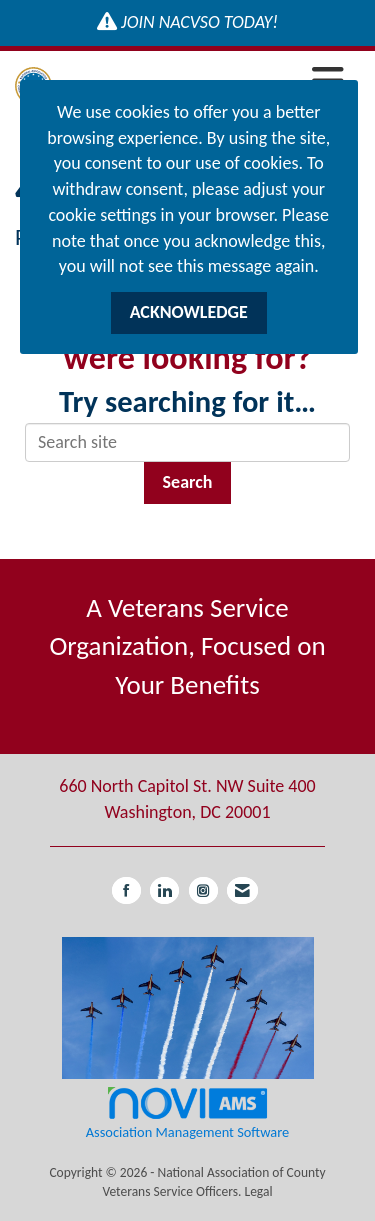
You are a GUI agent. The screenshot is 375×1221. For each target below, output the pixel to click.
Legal (258, 1191)
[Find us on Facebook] (126, 890)
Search (188, 482)
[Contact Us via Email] (242, 890)
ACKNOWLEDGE (189, 312)
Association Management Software (187, 1112)
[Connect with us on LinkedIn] (164, 890)
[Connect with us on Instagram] (203, 890)
